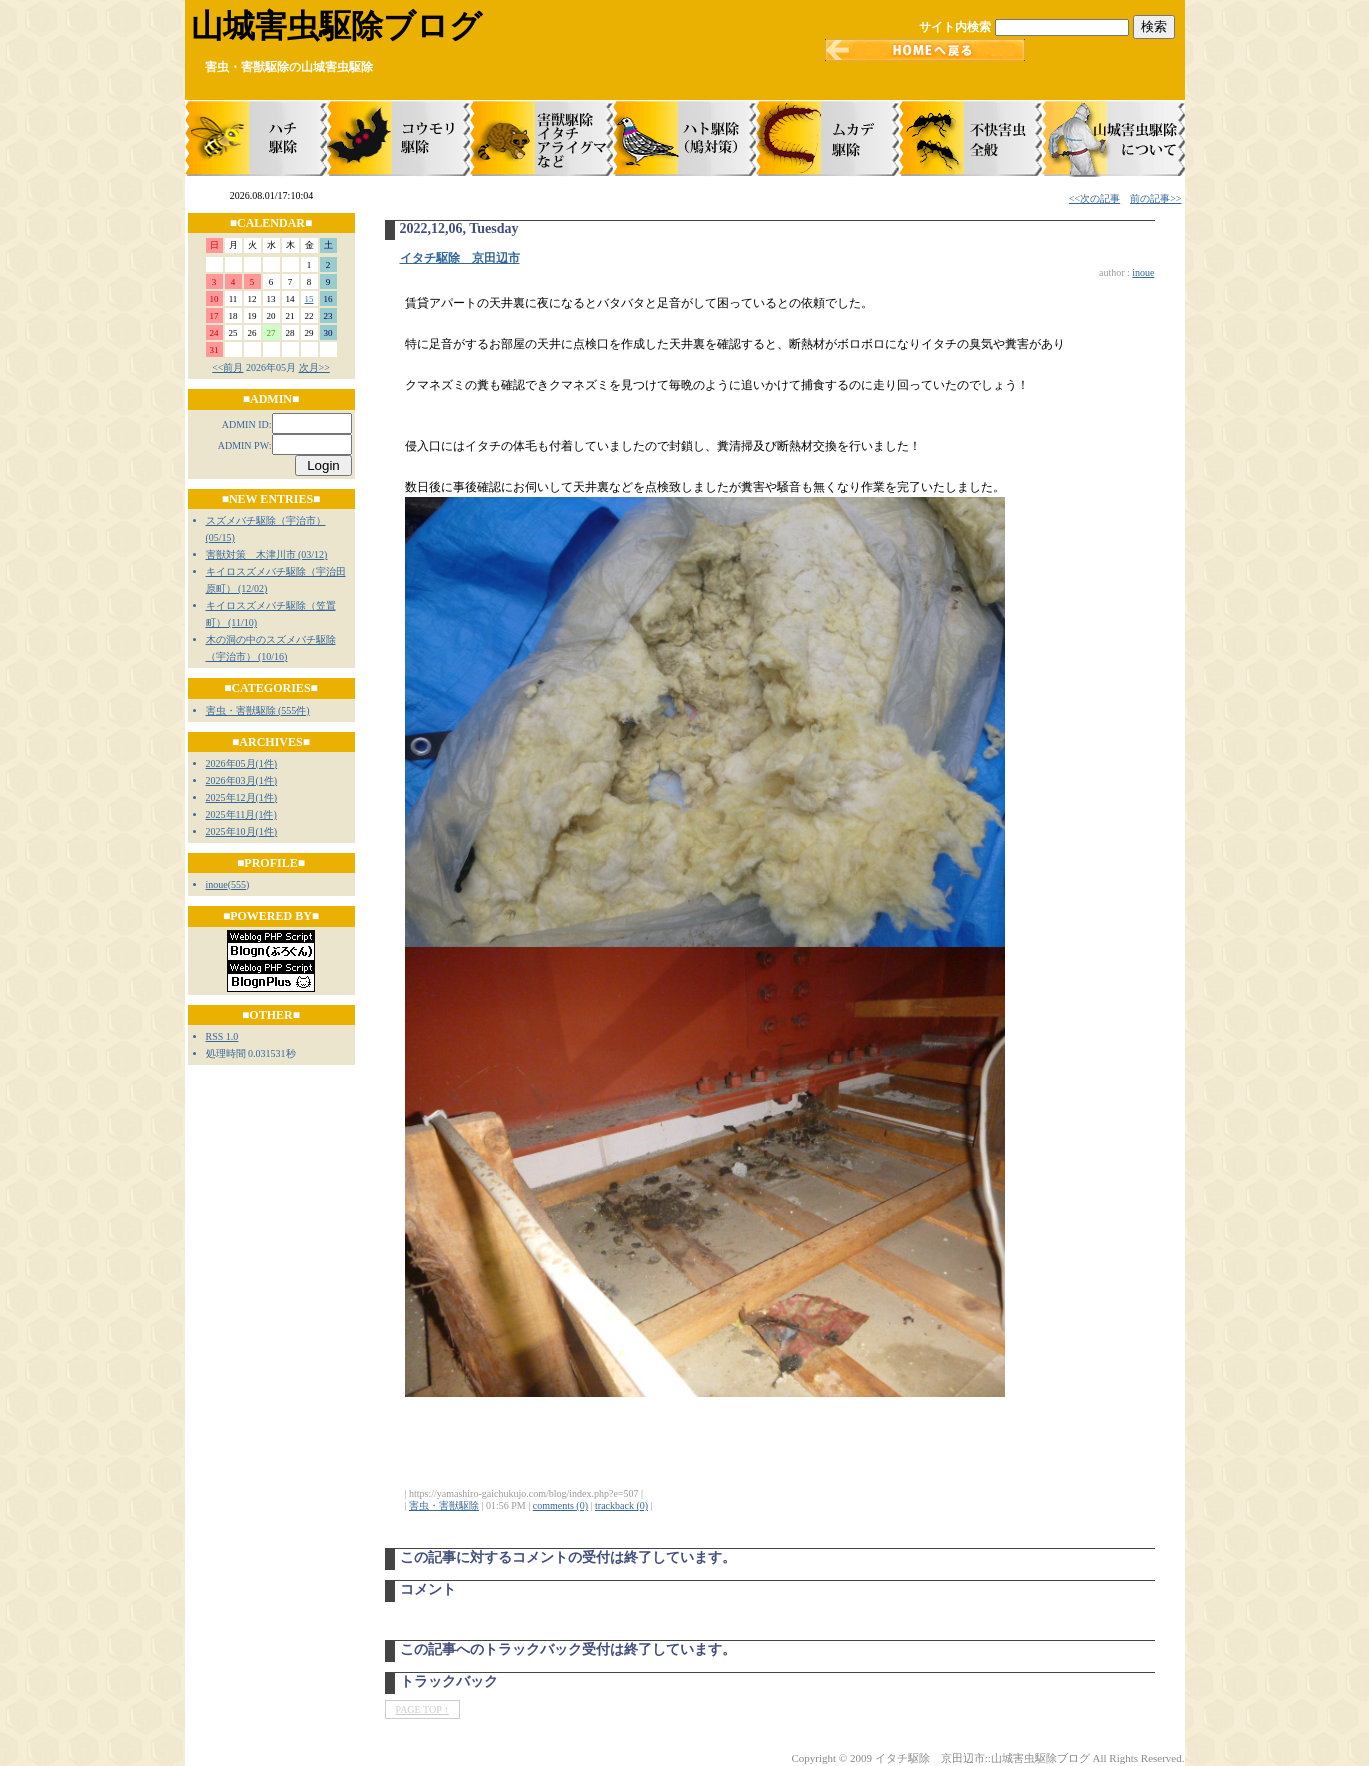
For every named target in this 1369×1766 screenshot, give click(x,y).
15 (309, 299)
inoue (217, 884)
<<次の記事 (1094, 198)
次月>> (314, 367)
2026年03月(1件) (242, 780)
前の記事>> (1155, 198)
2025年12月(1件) (242, 797)
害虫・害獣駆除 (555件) (258, 710)
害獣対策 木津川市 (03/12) (267, 554)
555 (238, 884)
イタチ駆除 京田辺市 (460, 258)
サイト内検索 (955, 27)
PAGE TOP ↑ (422, 1709)
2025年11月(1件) (241, 814)
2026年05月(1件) (242, 763)
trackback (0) (621, 1505)
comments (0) (560, 1505)
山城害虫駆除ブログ (336, 26)
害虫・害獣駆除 (444, 1505)
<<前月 (227, 367)
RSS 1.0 (222, 1036)
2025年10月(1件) (242, 831)
